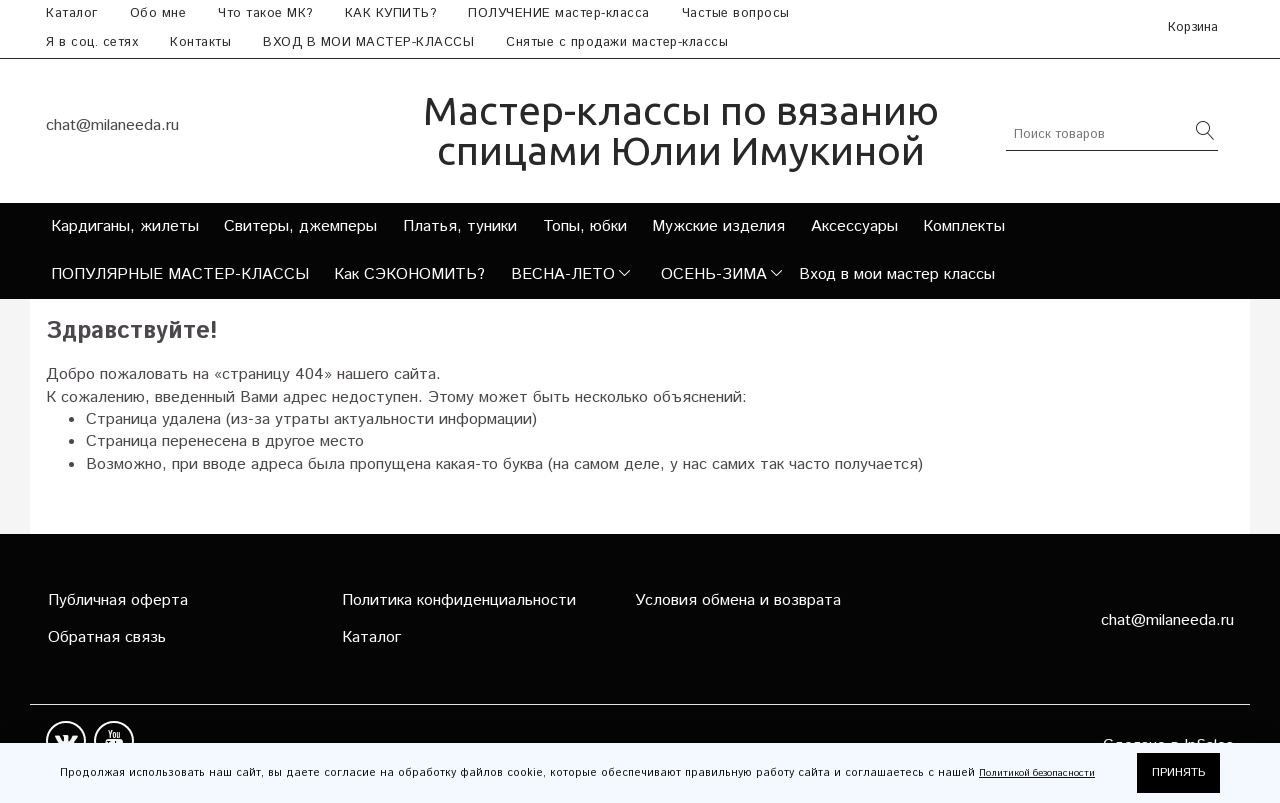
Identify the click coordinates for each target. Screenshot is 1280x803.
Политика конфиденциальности (459, 600)
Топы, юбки (585, 226)
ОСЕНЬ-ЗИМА (714, 274)
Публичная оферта (118, 600)
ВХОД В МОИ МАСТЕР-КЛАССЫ (368, 42)
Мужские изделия (718, 226)
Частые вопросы (736, 13)
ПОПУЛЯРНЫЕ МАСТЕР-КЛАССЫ (180, 274)
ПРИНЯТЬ (1178, 772)
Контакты (200, 42)
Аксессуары (854, 226)
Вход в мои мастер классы (897, 274)
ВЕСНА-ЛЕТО (563, 274)
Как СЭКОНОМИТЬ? (409, 274)
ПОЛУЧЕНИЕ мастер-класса (559, 13)
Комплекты (964, 226)
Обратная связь (107, 637)
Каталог (72, 13)
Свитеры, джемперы (300, 226)
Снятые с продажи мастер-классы (617, 42)
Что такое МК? (265, 13)
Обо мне (158, 13)
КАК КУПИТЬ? (391, 13)
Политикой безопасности (1037, 773)
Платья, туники (460, 226)
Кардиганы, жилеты (125, 226)
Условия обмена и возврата (738, 600)
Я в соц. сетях (92, 42)
